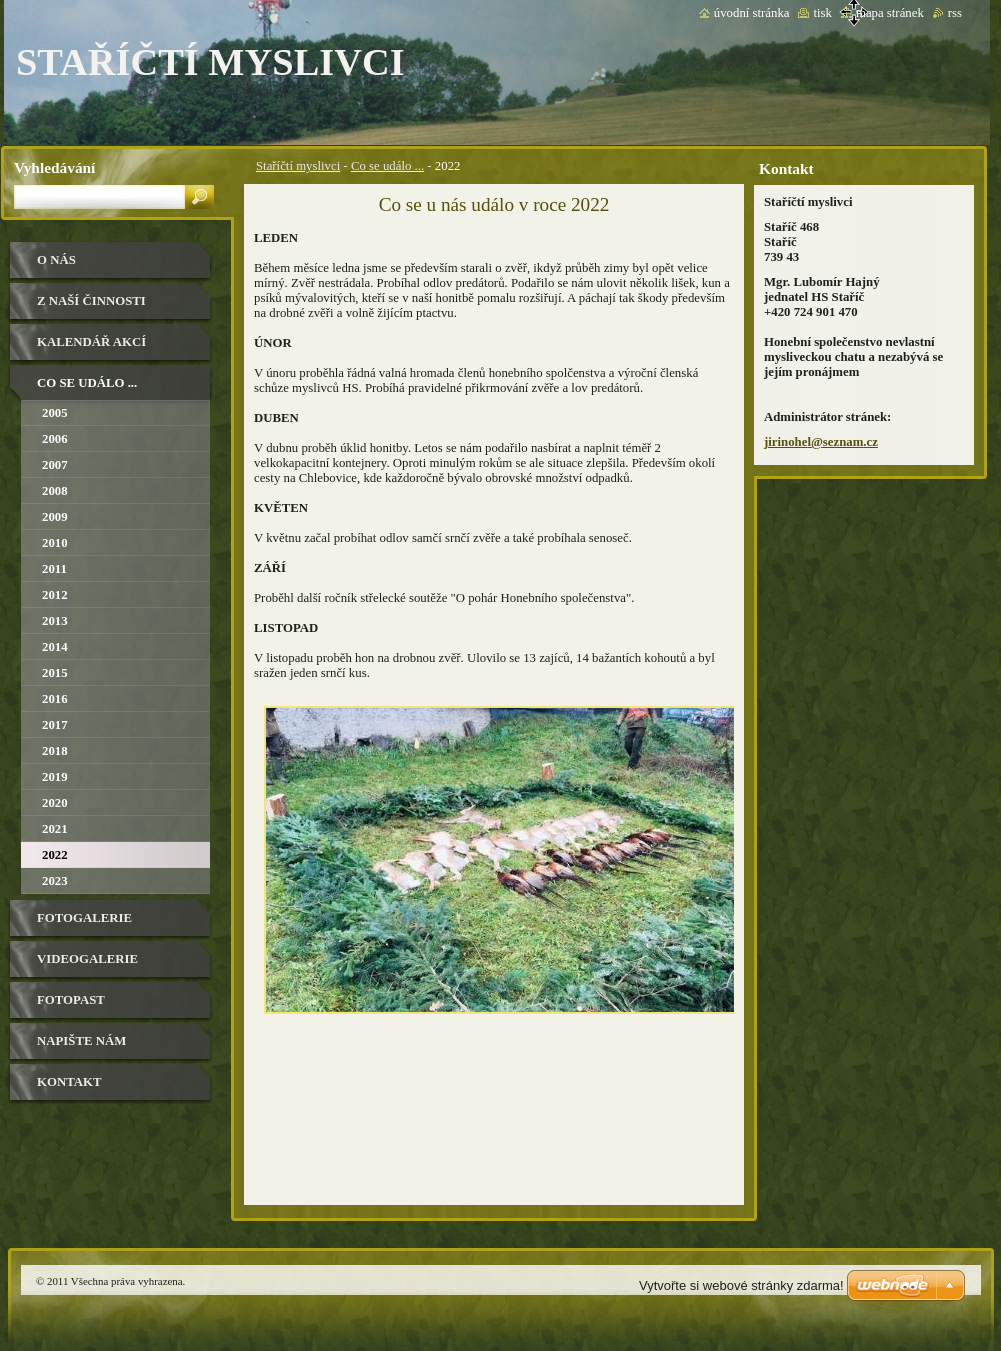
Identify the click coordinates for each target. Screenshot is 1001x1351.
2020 (55, 803)
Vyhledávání (54, 167)
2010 (55, 543)
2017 (55, 725)
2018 (55, 751)
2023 (55, 881)
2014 (55, 647)
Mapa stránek (890, 13)
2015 (55, 673)
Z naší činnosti (91, 301)
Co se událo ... (387, 166)
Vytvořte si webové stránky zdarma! (741, 1285)
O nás (56, 260)
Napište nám (81, 1041)
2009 (55, 517)
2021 (55, 829)
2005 (55, 413)
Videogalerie (87, 959)
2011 (54, 569)
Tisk (822, 13)
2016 (55, 699)
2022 (55, 855)
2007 (55, 465)
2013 (55, 621)
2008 (55, 491)
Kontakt (69, 1082)
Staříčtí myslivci (298, 166)
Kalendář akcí (91, 342)
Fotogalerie (84, 918)
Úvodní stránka (752, 13)
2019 (55, 777)
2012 (55, 595)
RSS (955, 13)
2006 (55, 439)
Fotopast (71, 1000)
